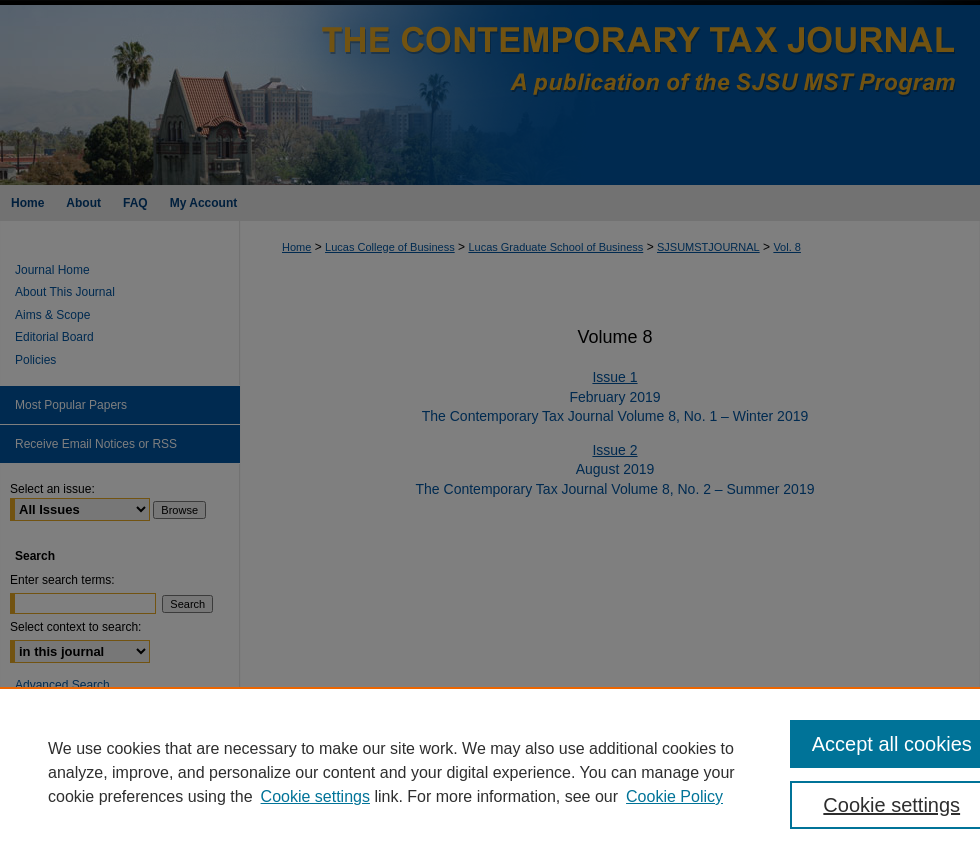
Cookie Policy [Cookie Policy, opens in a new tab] (674, 796)
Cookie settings (315, 796)
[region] (490, 772)
